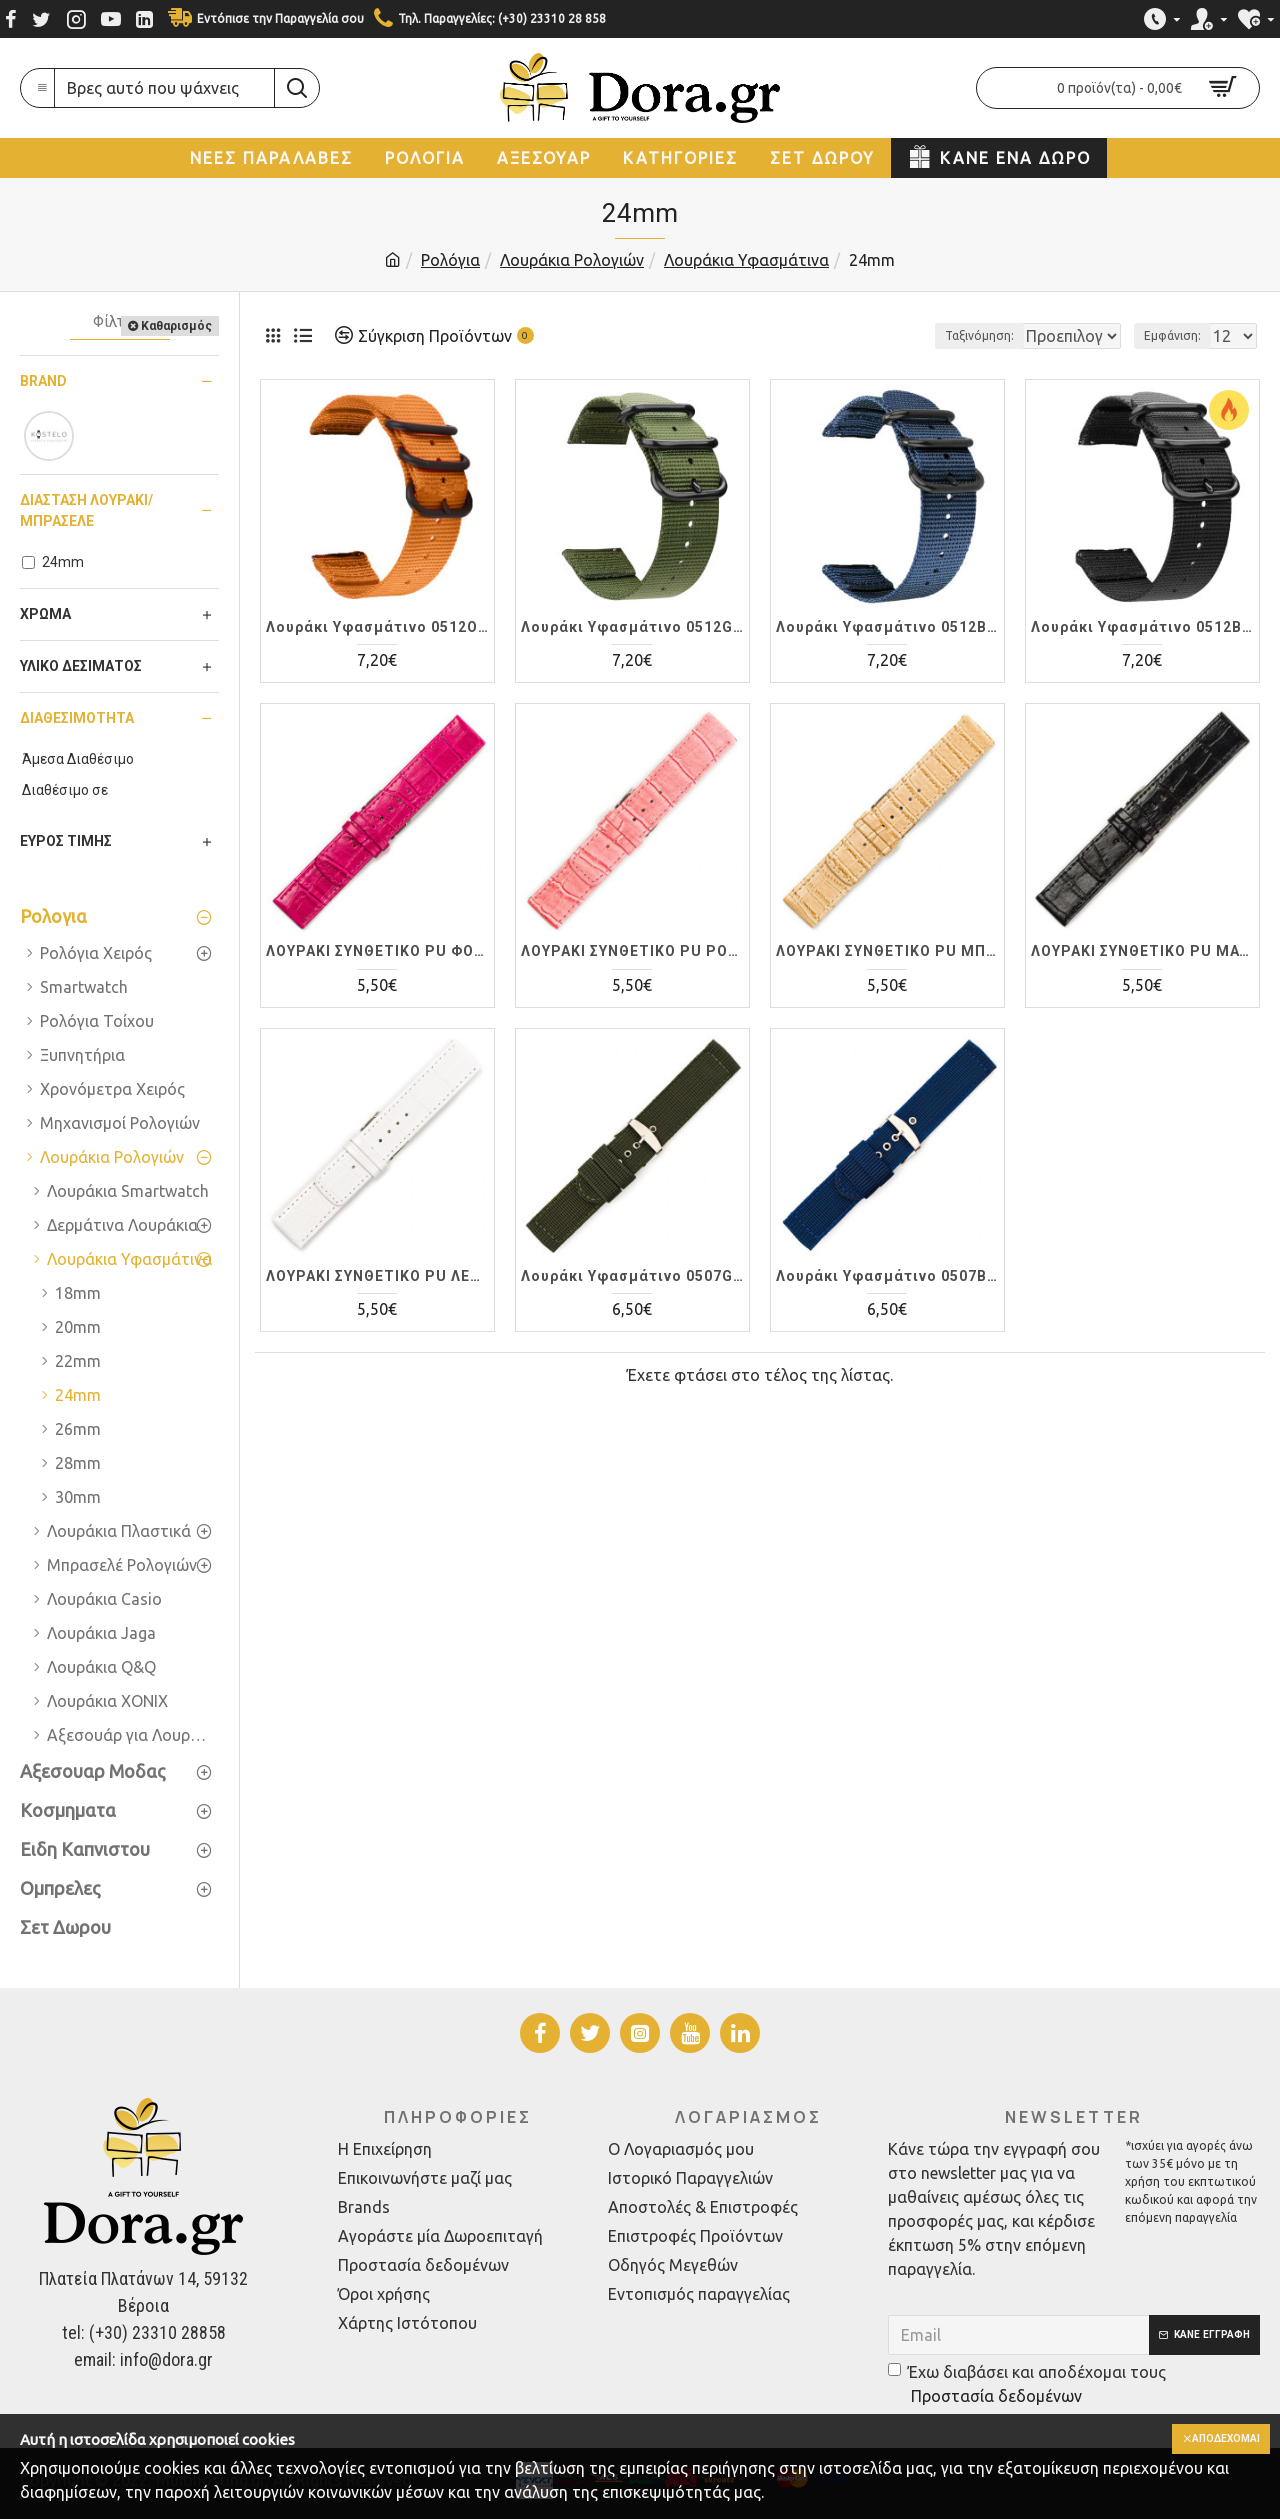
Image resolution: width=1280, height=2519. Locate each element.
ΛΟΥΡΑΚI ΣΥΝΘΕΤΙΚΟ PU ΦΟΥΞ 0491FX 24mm (377, 951)
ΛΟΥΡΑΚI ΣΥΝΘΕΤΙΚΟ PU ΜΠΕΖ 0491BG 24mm (887, 951)
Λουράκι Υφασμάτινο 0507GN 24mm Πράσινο (632, 1276)
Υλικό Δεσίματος (81, 666)
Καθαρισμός (176, 326)
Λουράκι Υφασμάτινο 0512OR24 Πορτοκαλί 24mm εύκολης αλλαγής (377, 627)
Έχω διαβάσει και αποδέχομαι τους (1027, 2385)
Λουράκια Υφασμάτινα (746, 260)
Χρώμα (45, 614)
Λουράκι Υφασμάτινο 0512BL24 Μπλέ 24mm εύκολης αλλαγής (887, 627)
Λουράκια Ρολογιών (572, 260)
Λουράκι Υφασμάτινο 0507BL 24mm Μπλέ (887, 1276)
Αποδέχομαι (1217, 2440)
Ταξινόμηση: (911, 335)
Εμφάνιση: (1178, 335)
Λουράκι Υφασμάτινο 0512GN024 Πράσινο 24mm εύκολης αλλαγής (632, 627)
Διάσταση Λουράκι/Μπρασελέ (86, 510)
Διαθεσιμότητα (77, 718)
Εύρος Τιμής (66, 841)
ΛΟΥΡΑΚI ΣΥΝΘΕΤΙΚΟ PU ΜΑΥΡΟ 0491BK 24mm (1142, 951)
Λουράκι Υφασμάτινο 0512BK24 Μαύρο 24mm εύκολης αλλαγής (1142, 627)
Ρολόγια (450, 260)
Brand (43, 381)
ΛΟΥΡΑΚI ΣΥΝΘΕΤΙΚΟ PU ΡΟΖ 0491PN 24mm (632, 951)
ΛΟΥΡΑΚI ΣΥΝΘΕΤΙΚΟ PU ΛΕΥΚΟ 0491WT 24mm (377, 1276)
